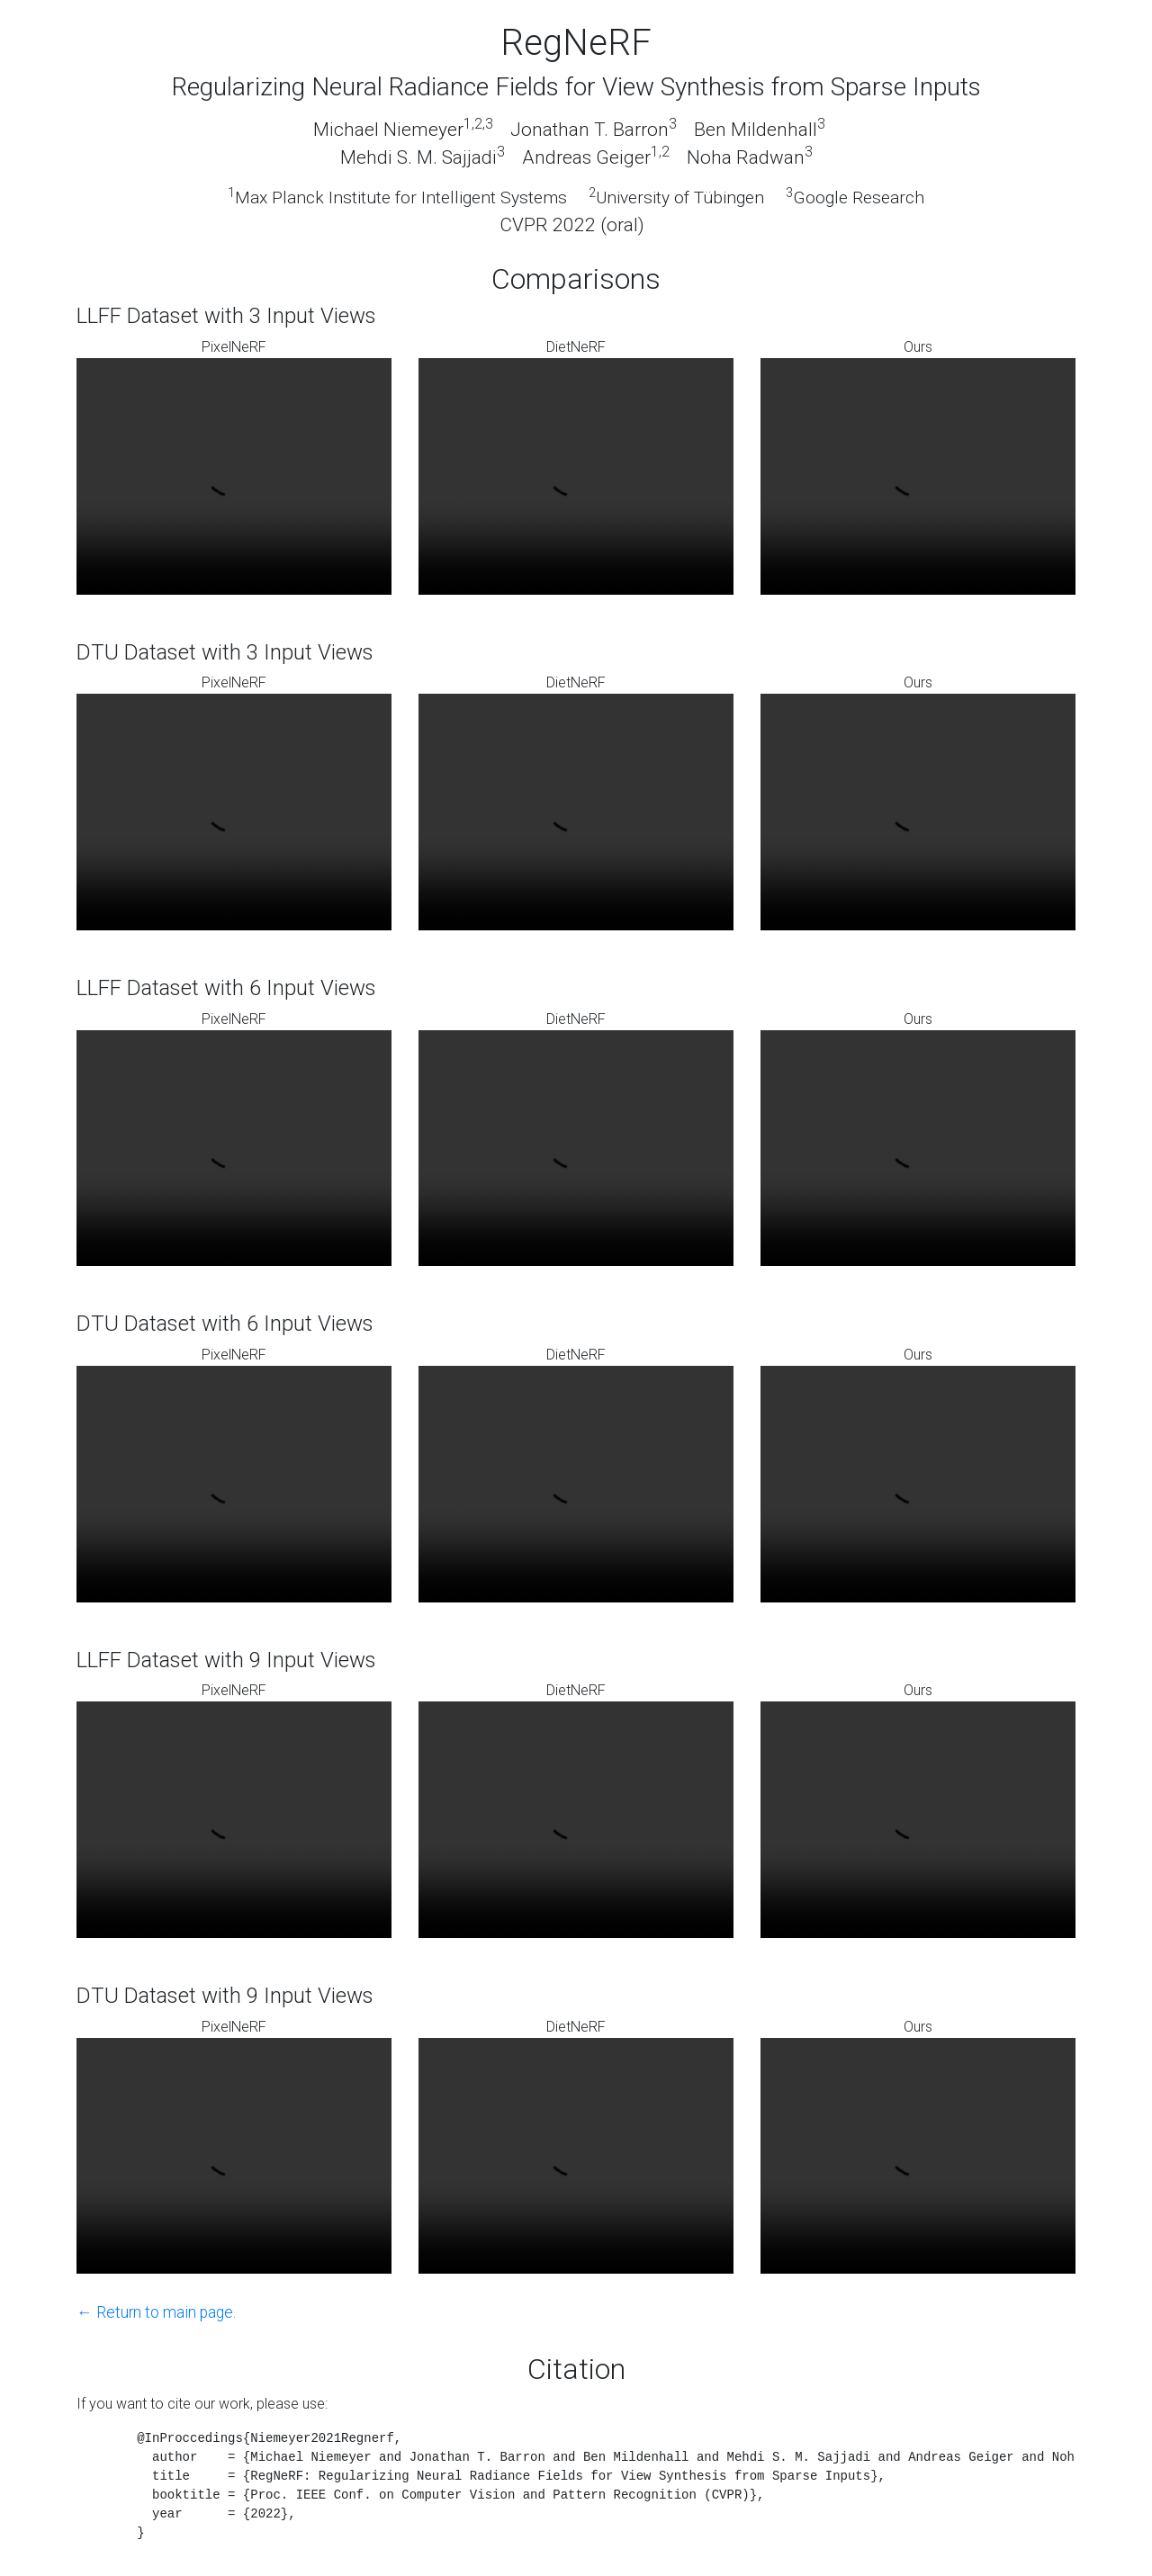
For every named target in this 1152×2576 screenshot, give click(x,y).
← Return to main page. (156, 2312)
